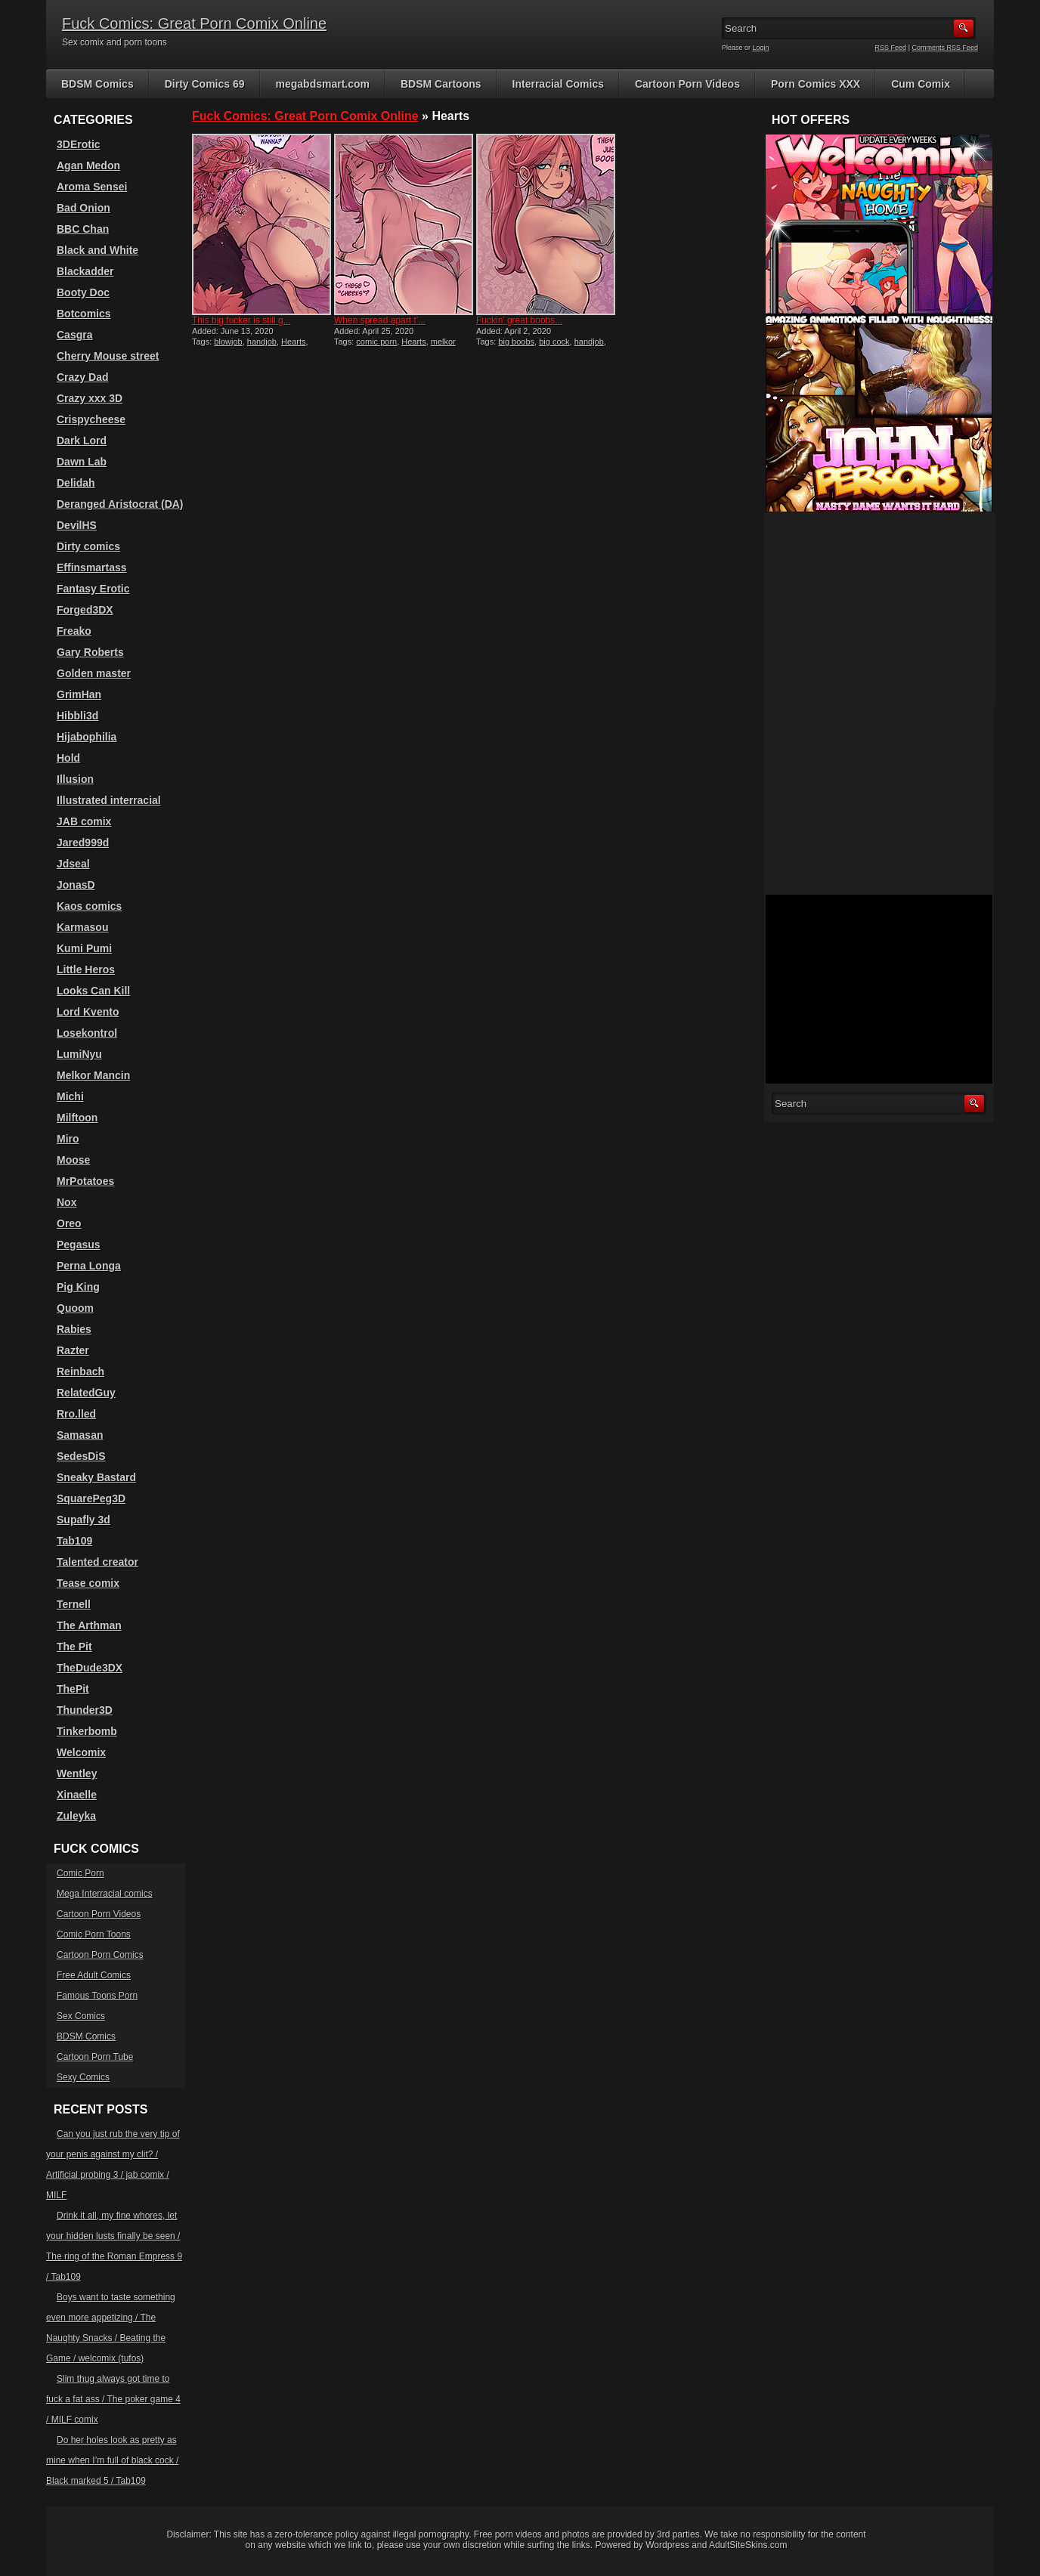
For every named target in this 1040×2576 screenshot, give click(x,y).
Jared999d (83, 843)
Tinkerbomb (87, 1731)
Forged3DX (85, 610)
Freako (74, 631)
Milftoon (77, 1118)
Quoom (75, 1308)
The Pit (74, 1647)
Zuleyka (76, 1816)
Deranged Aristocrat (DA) (120, 504)
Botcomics (84, 314)
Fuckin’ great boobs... (519, 320)
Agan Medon (88, 165)
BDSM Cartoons (441, 84)
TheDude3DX (89, 1668)
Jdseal (73, 864)
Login (761, 47)
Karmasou (82, 927)
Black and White (97, 250)
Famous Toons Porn (97, 1995)
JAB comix (84, 821)
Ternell (74, 1604)
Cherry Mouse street (108, 356)
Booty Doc (83, 292)
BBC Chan (83, 229)
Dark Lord (82, 440)
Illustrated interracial (109, 800)
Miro (68, 1139)
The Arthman (89, 1625)
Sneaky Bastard (96, 1477)
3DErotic (79, 144)
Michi (70, 1096)
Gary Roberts (90, 652)
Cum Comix (920, 84)
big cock (554, 341)
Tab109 (74, 1541)
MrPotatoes (85, 1181)
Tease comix (88, 1583)
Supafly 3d (83, 1520)
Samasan (80, 1435)
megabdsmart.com (323, 84)
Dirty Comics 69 (205, 84)
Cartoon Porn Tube (95, 2057)
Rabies (74, 1329)
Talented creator (97, 1562)
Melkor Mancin (93, 1075)
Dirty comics (88, 546)
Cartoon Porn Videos (687, 84)
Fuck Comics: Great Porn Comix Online (194, 23)
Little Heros (86, 969)
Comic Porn (80, 1873)
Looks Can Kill (93, 991)
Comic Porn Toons (94, 1934)
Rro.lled (76, 1414)
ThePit (73, 1689)
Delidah (76, 483)
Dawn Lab (82, 462)
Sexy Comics (83, 2077)
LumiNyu (79, 1054)
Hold (68, 758)
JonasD (76, 885)
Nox (66, 1202)
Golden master (94, 673)
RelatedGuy (86, 1393)
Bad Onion (83, 208)
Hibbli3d (77, 716)
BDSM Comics (97, 84)
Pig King (78, 1287)
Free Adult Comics (94, 1975)
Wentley (77, 1773)
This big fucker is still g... (241, 320)
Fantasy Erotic (93, 589)
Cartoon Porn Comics (100, 1955)
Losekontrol (87, 1033)
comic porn (376, 341)
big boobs (516, 341)
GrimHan (79, 694)
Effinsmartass (92, 567)
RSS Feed (891, 47)
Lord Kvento (88, 1012)
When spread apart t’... (380, 320)
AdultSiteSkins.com (748, 2545)
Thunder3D (85, 1710)
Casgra (74, 335)
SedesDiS (81, 1456)
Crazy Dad (82, 377)
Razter (73, 1350)
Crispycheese (91, 419)
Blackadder (85, 271)
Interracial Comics (558, 84)
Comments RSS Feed (945, 47)
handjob (262, 341)
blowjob (228, 341)
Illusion (75, 779)
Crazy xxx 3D (89, 398)
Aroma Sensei (92, 187)
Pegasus (79, 1245)
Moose (73, 1160)
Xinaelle (77, 1795)
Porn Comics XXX (815, 84)
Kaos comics (89, 906)
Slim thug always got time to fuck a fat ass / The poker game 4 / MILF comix (113, 2399)
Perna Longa (89, 1266)
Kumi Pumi (84, 948)
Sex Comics (81, 2016)
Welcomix (81, 1752)
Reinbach (80, 1371)
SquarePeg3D (91, 1498)
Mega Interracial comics (105, 1893)
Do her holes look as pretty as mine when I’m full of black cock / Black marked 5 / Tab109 (112, 2460)
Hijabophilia (86, 737)
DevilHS (77, 525)
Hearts (293, 341)
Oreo (69, 1223)
